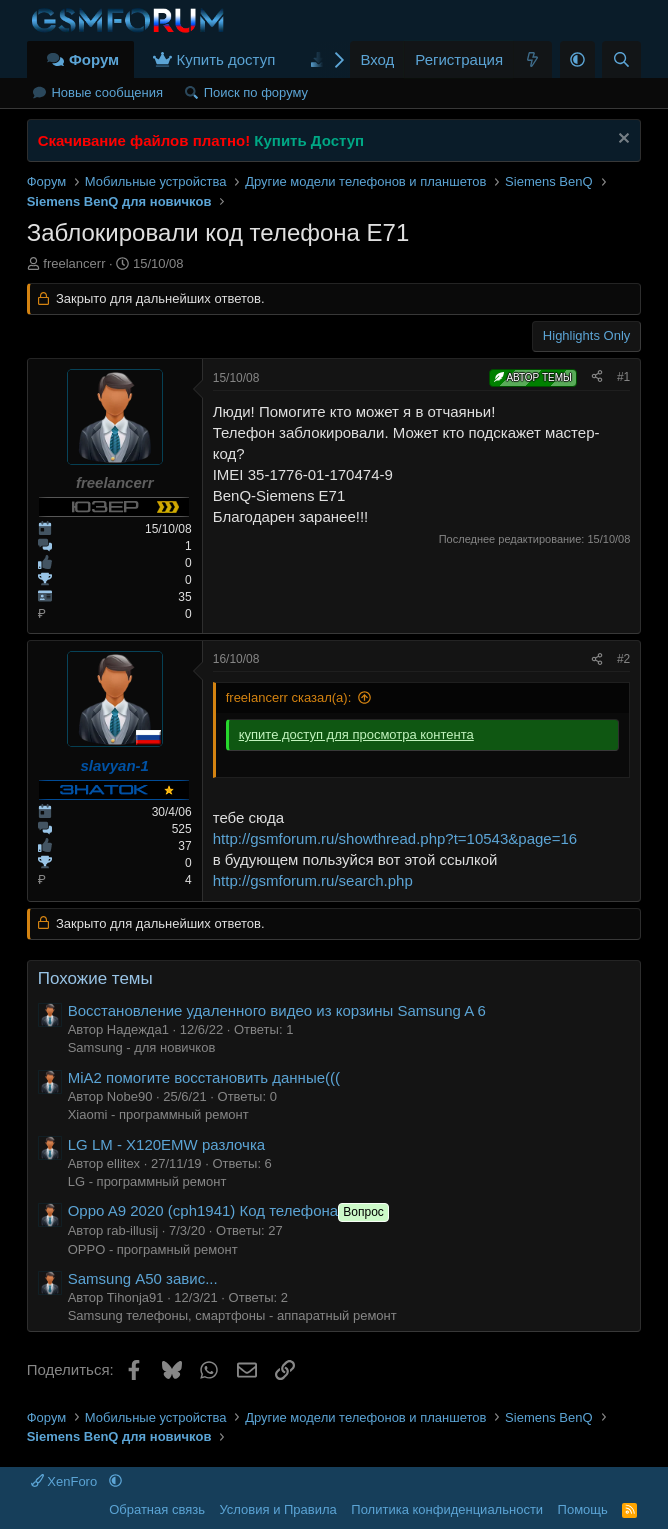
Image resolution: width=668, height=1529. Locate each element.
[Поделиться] (597, 377)
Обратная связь (157, 1509)
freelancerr (74, 263)
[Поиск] (621, 59)
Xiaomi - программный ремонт (158, 1114)
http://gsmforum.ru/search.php (313, 880)
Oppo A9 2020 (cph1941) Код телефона (231, 1210)
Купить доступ (225, 59)
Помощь (583, 1509)
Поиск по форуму (256, 92)
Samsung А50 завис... (143, 1278)
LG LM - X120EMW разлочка (166, 1144)
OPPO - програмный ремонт (153, 1249)
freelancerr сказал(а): (289, 697)
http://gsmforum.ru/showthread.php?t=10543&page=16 (395, 838)
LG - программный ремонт (147, 1181)
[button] (577, 59)
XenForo (66, 1481)
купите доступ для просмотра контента (356, 734)
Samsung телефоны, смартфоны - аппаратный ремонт (232, 1315)
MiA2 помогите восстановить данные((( (204, 1077)
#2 (623, 659)
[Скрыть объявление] (621, 140)
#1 (623, 377)
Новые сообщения (107, 92)
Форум (94, 59)
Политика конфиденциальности (447, 1509)
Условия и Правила (277, 1509)
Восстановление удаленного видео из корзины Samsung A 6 (277, 1010)
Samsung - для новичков (142, 1047)
